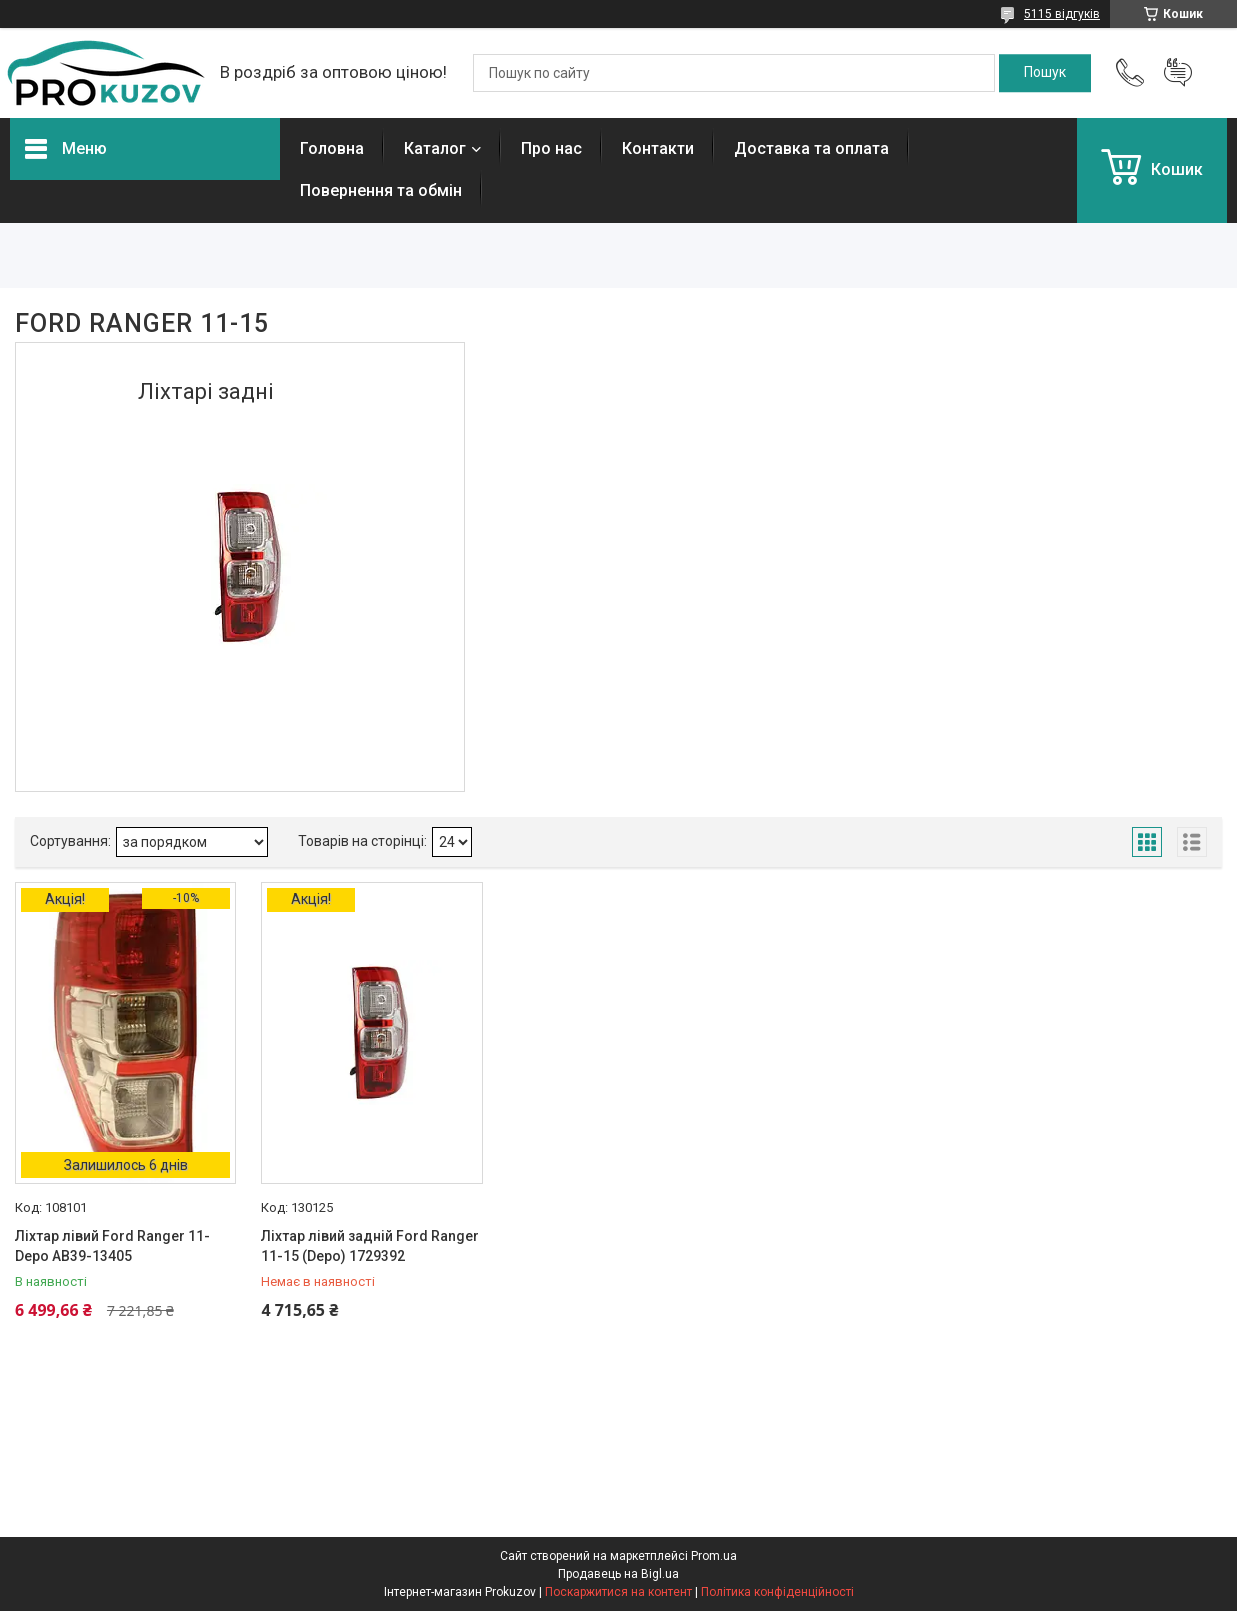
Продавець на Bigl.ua (618, 1574)
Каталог (435, 148)
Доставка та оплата (811, 148)
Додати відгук (1178, 73)
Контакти (658, 148)
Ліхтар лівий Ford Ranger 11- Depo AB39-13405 (112, 1246)
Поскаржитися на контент (618, 1592)
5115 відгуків (1062, 14)
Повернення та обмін (381, 190)
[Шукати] (1045, 73)
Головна (332, 148)
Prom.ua (714, 1556)
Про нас (551, 148)
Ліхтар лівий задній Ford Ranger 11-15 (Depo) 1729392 (370, 1246)
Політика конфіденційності (777, 1592)
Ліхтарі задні (206, 391)
